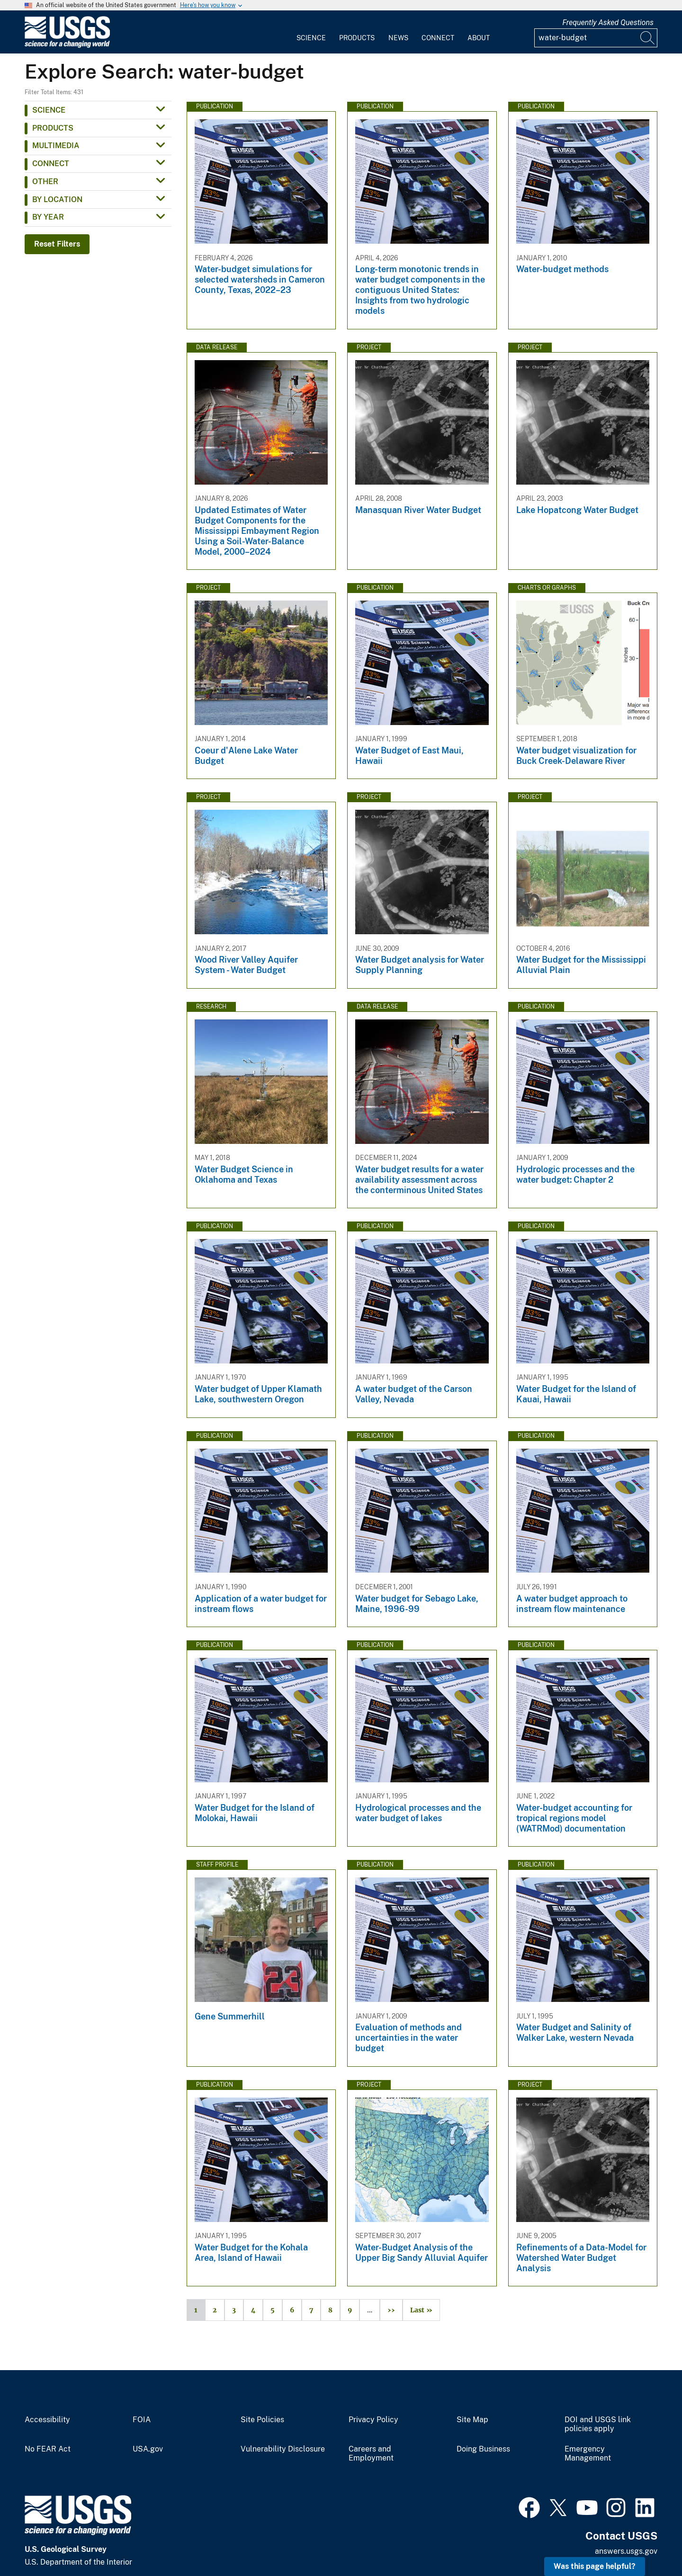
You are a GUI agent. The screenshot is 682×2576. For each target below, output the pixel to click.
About (478, 38)
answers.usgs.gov (626, 2551)
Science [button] (48, 110)
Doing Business (483, 2449)
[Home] (67, 45)
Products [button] (52, 128)
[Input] (595, 37)
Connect (438, 38)
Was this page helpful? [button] (595, 2566)
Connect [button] (50, 163)
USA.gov (148, 2449)
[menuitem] (311, 32)
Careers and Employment (371, 2453)
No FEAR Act (48, 2449)
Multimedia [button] (56, 145)
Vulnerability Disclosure (283, 2449)
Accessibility (47, 2420)
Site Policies (262, 2420)
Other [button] (45, 181)
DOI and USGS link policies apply (598, 2424)
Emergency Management (588, 2453)
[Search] (647, 37)
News (398, 38)
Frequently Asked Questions (608, 22)
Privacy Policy (373, 2420)
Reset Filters (57, 243)
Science (311, 38)
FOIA (142, 2420)
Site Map (472, 2420)
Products (357, 38)
